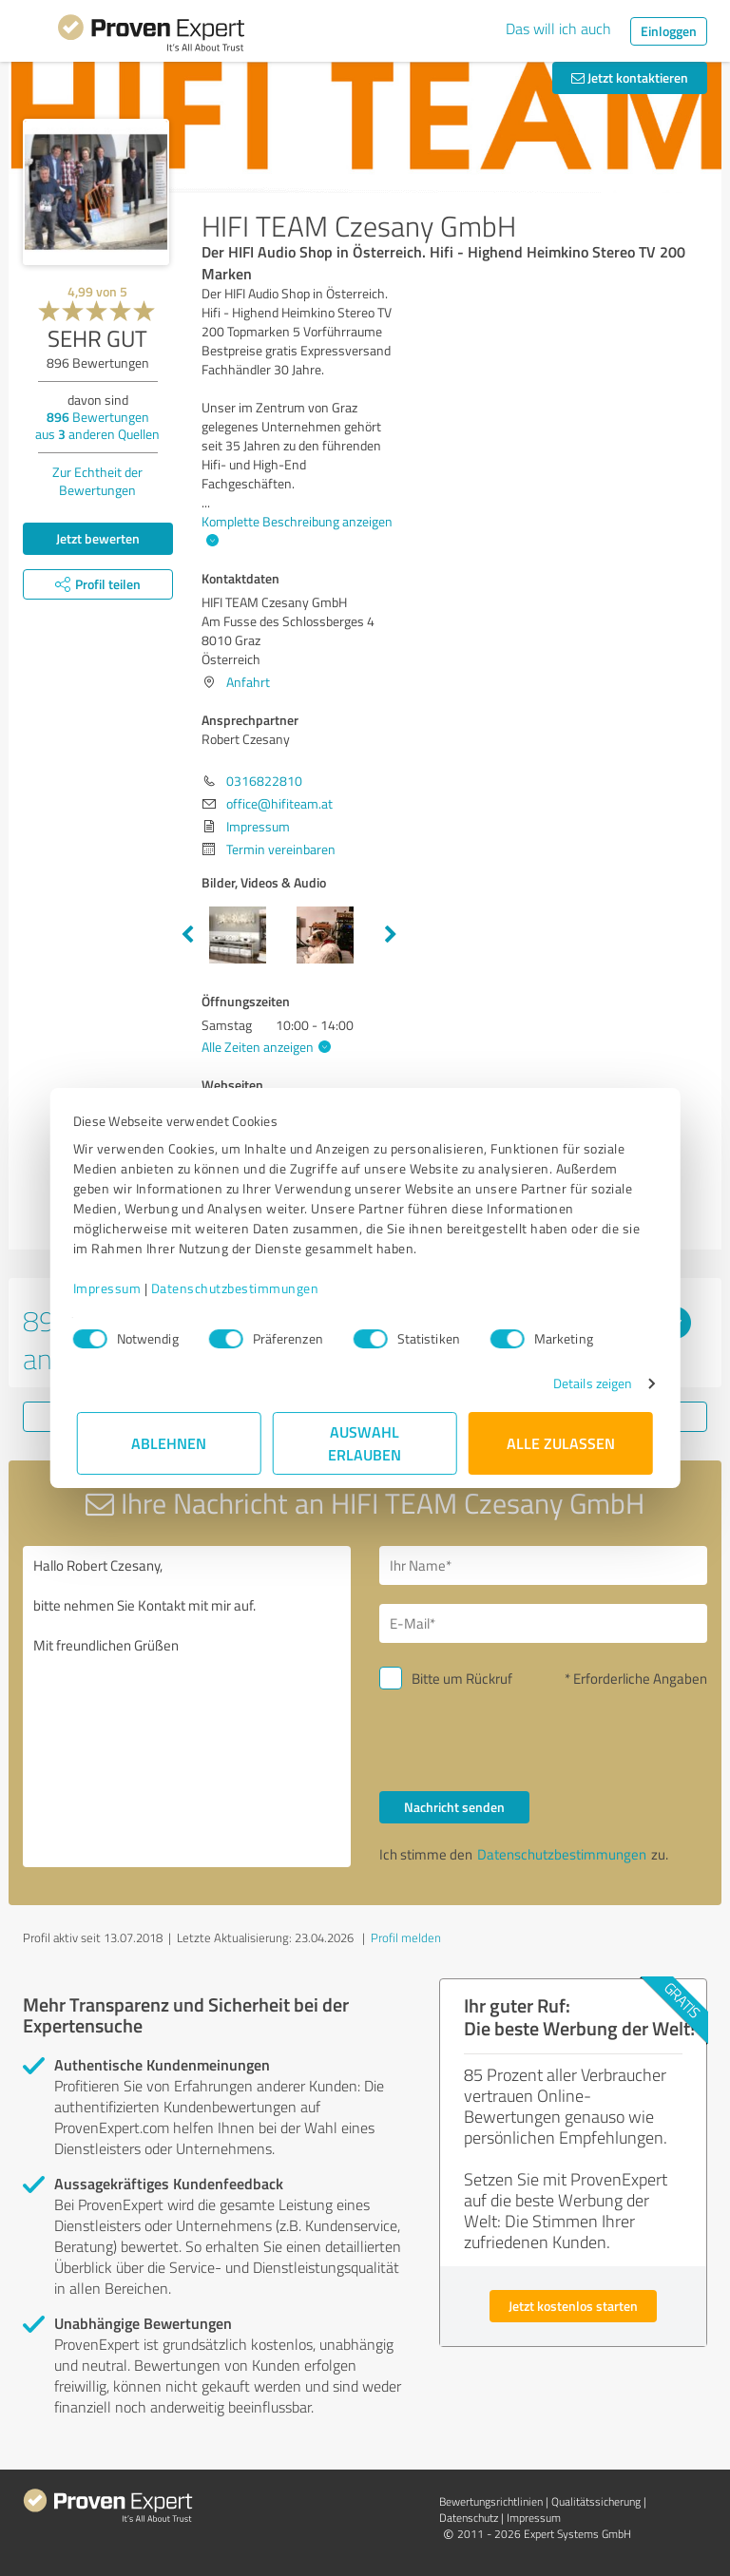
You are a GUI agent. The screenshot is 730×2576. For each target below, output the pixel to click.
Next (390, 935)
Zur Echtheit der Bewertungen (97, 481)
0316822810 (264, 781)
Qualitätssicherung (596, 2501)
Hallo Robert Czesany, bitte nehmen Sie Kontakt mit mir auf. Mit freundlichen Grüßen (187, 1706)
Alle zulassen (561, 1443)
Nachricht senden (454, 1807)
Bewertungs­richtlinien (491, 2501)
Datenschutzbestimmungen (239, 1288)
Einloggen (669, 31)
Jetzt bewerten (98, 538)
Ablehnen (169, 1443)
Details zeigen (588, 1383)
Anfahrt (248, 682)
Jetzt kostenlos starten (573, 2306)
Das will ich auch (558, 28)
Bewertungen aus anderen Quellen (97, 425)
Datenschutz (468, 2517)
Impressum (111, 1288)
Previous (187, 935)
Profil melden (406, 1937)
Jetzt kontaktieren (629, 77)
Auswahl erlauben (365, 1443)
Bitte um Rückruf (462, 1679)
